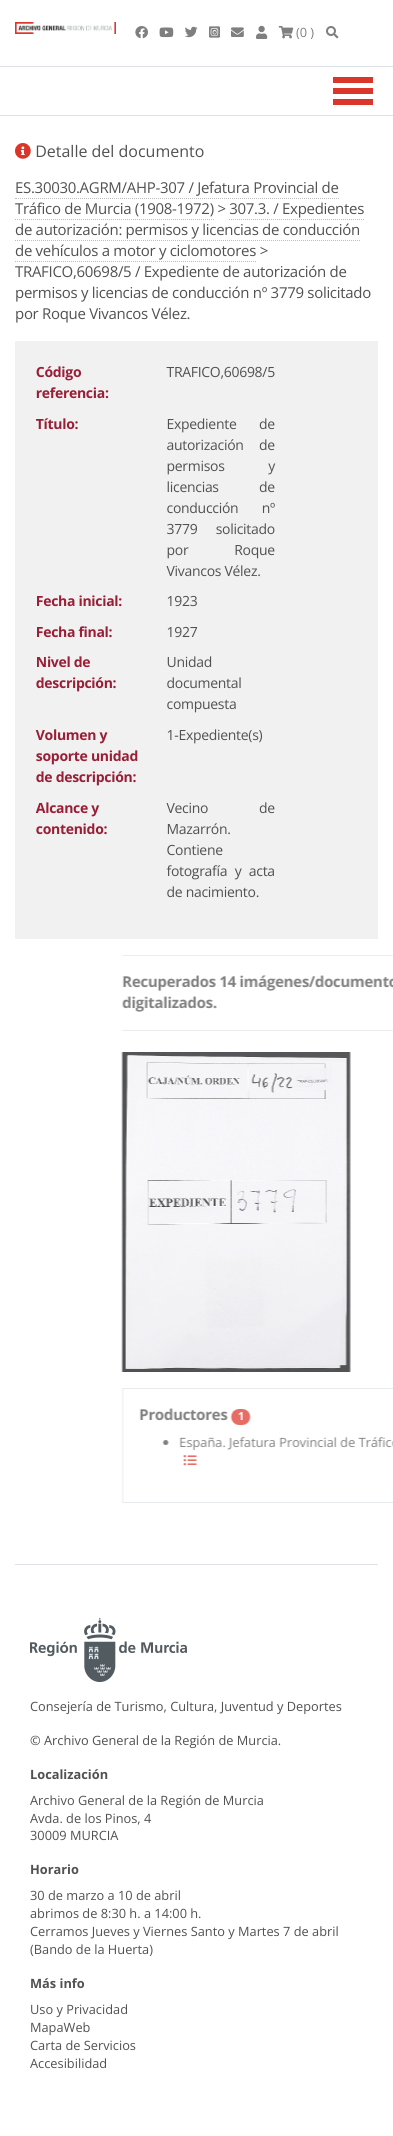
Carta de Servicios (83, 2045)
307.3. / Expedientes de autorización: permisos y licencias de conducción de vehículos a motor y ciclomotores (189, 230)
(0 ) (297, 32)
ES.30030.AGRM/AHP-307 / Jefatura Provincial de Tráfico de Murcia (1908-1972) (177, 198)
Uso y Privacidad (79, 2009)
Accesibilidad (68, 2063)
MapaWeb (60, 2027)
